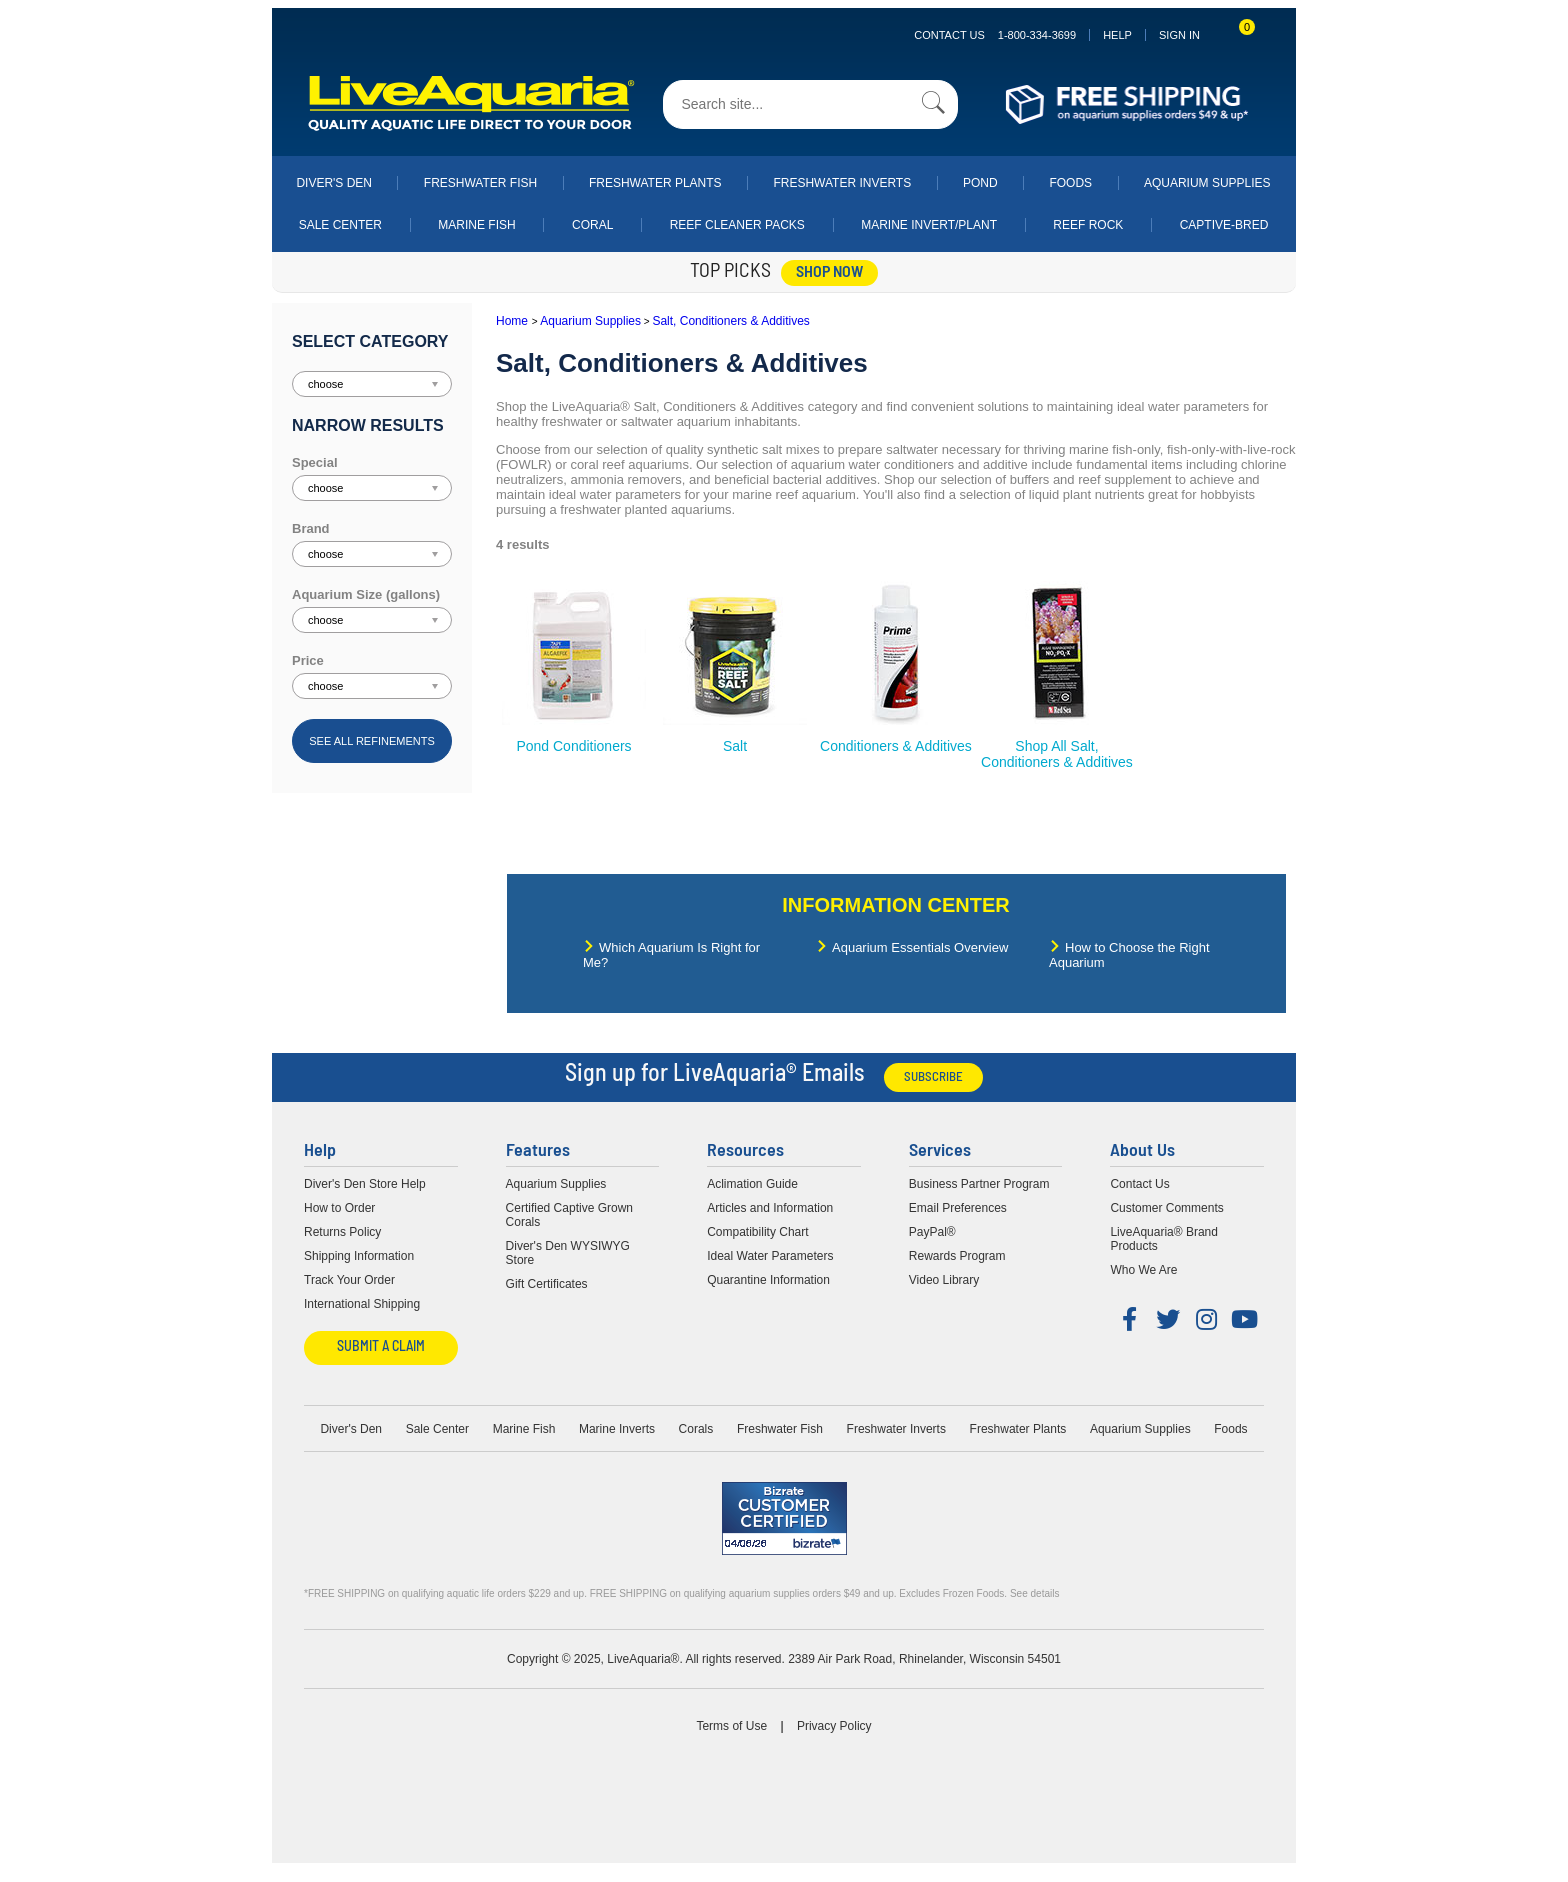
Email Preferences (958, 1208)
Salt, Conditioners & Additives (730, 321)
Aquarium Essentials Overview (920, 947)
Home (512, 321)
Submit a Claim (381, 1347)
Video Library (944, 1280)
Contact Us (995, 35)
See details (1034, 1593)
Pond (980, 183)
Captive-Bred (1224, 225)
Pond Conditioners (573, 746)
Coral (592, 225)
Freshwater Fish (480, 183)
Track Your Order (349, 1280)
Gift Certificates (547, 1284)
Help (1117, 35)
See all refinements (372, 741)
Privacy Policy (834, 1726)
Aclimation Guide (752, 1184)
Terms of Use (731, 1726)
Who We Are (1143, 1270)
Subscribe (933, 1077)
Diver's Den (334, 183)
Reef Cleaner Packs (737, 225)
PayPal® (932, 1232)
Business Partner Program (979, 1184)
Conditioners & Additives (896, 746)
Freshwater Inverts (842, 183)
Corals (696, 1429)
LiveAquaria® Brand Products (1164, 1239)
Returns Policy (342, 1232)
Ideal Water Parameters (770, 1256)
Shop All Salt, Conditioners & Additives (1057, 754)
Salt (735, 746)
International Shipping (362, 1304)
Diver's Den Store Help (365, 1184)
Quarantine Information (768, 1280)
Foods (1070, 183)
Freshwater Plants (655, 183)
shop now (829, 273)
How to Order (339, 1208)
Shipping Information (359, 1256)
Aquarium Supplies (1207, 183)
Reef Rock (1088, 225)
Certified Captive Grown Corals (569, 1215)
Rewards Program (957, 1256)
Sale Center (340, 225)
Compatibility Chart (757, 1232)
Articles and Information (770, 1208)
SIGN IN (1179, 35)
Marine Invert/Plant (929, 225)
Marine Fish (476, 225)
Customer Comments (1166, 1208)
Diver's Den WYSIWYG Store (568, 1253)
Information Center (895, 905)
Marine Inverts (617, 1429)
